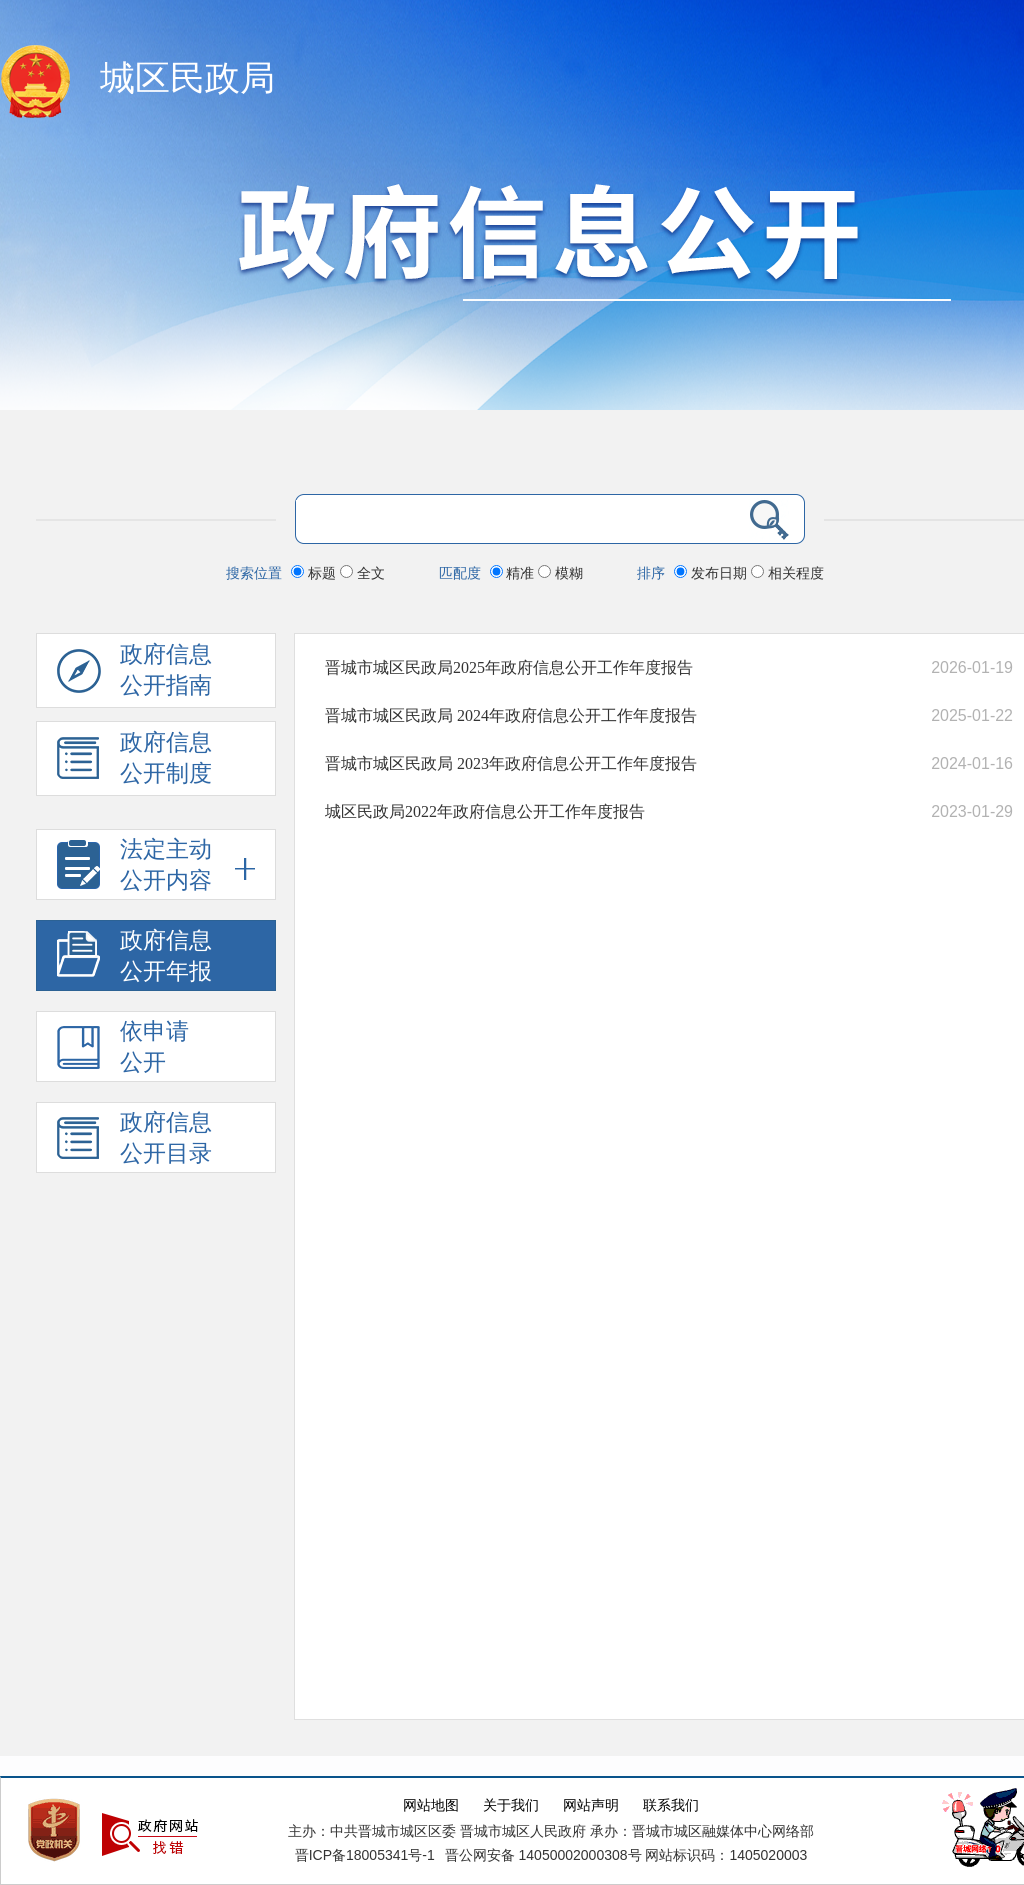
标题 (315, 573)
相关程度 (787, 573)
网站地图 (431, 1805)
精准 (514, 573)
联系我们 (671, 1805)
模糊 (560, 573)
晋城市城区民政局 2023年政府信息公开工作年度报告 (511, 763)
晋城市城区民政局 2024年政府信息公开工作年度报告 (511, 715)
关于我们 (511, 1805)
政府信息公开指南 (134, 675)
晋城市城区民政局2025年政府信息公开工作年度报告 (509, 667)
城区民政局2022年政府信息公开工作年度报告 (485, 811)
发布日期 (712, 573)
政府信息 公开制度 (134, 763)
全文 (362, 573)
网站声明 (591, 1805)
